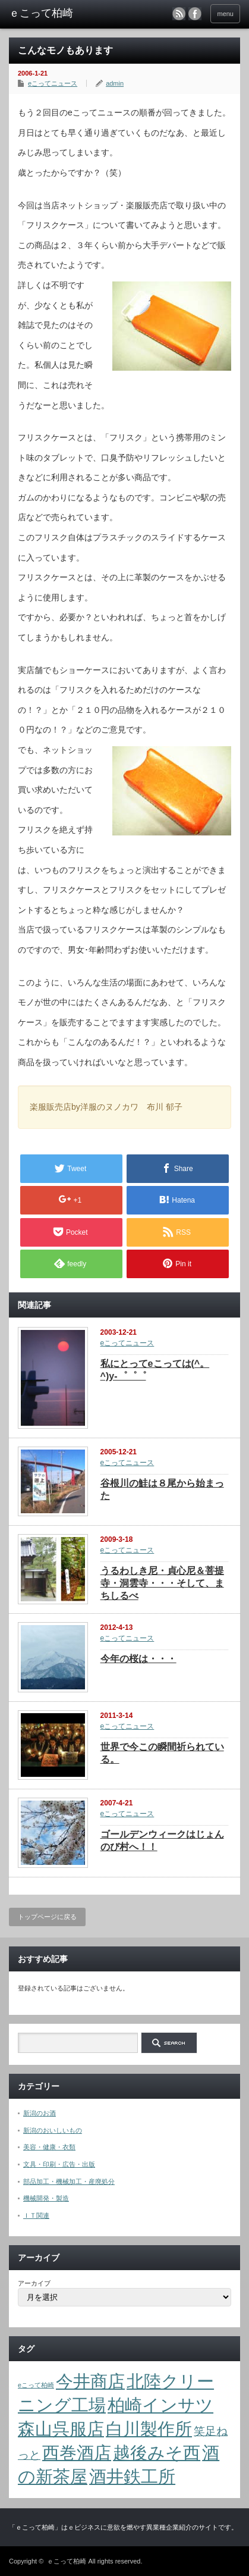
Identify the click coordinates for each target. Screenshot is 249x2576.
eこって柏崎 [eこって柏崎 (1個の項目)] (36, 2385)
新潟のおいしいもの (52, 2130)
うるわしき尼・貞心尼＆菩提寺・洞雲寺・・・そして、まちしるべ (162, 1583)
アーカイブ (34, 2283)
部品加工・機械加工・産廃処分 (69, 2181)
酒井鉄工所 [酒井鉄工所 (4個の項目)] (132, 2476)
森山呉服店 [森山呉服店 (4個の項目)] (61, 2429)
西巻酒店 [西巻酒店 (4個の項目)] (76, 2452)
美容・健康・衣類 (49, 2147)
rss (178, 13)
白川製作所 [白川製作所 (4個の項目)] (149, 2429)
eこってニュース (52, 83)
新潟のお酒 (39, 2113)
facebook (194, 13)
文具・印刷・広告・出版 (59, 2164)
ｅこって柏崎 (66, 2561)
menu (225, 13)
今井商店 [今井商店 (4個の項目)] (90, 2381)
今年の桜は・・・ (138, 1659)
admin (115, 83)
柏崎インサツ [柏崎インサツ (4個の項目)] (160, 2405)
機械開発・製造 (46, 2198)
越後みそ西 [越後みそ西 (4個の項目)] (156, 2452)
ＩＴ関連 (36, 2215)
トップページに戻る (47, 1916)
